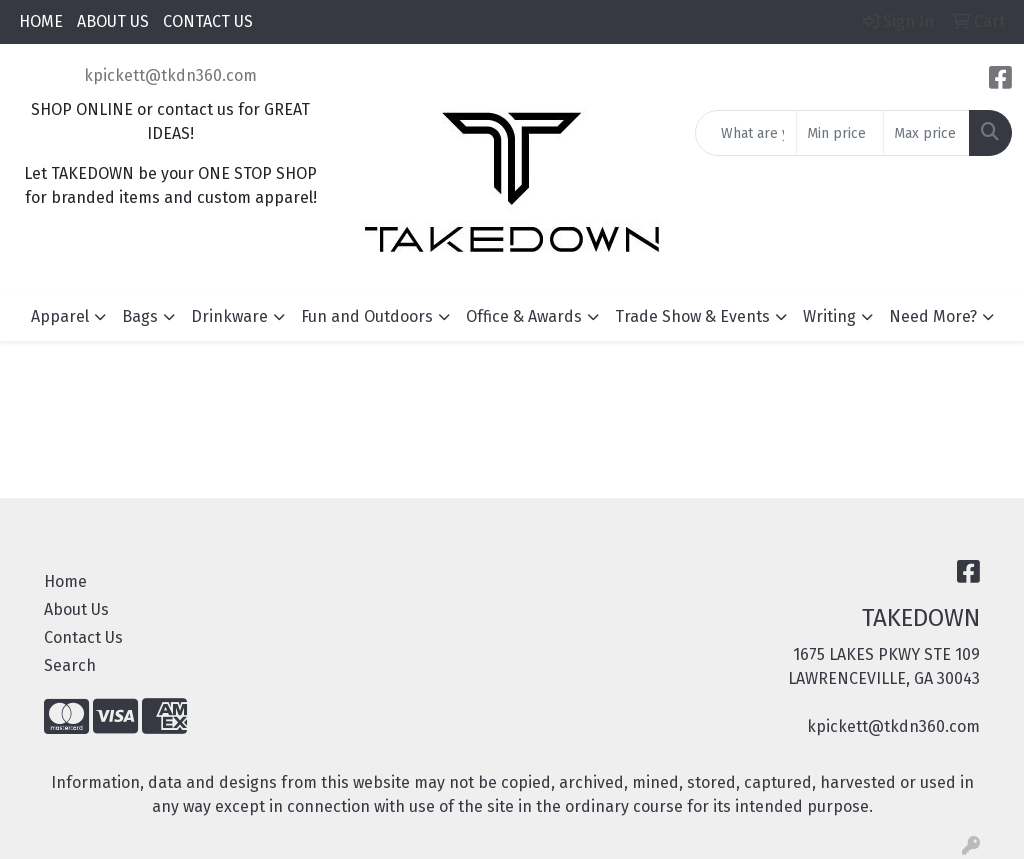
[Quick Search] (746, 133)
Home (65, 581)
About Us (76, 609)
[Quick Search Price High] (926, 133)
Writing (829, 316)
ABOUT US (113, 21)
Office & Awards (524, 316)
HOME (41, 21)
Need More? (933, 316)
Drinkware (229, 316)
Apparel (60, 316)
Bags (140, 316)
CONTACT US (208, 21)
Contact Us (83, 637)
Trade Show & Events (692, 316)
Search (70, 665)
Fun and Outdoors (367, 316)
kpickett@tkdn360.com (170, 75)
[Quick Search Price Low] (839, 133)
